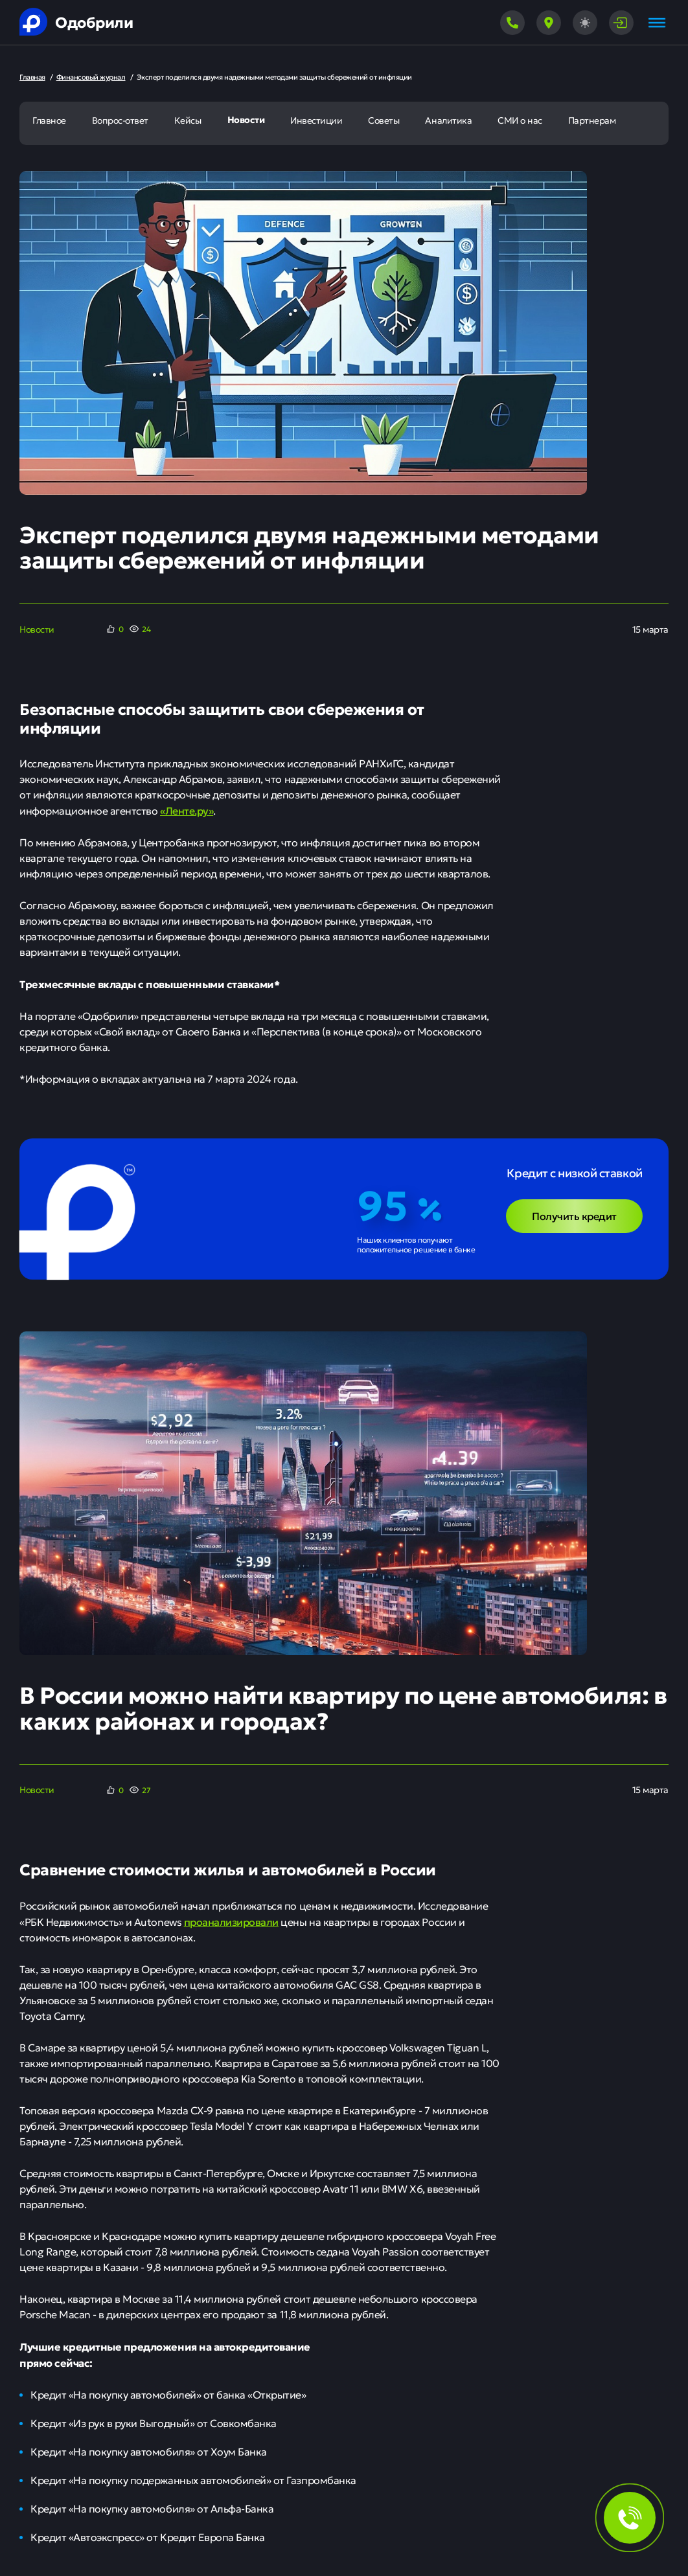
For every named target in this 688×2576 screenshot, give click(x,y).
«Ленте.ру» (186, 810)
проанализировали (231, 1921)
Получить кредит (574, 1215)
